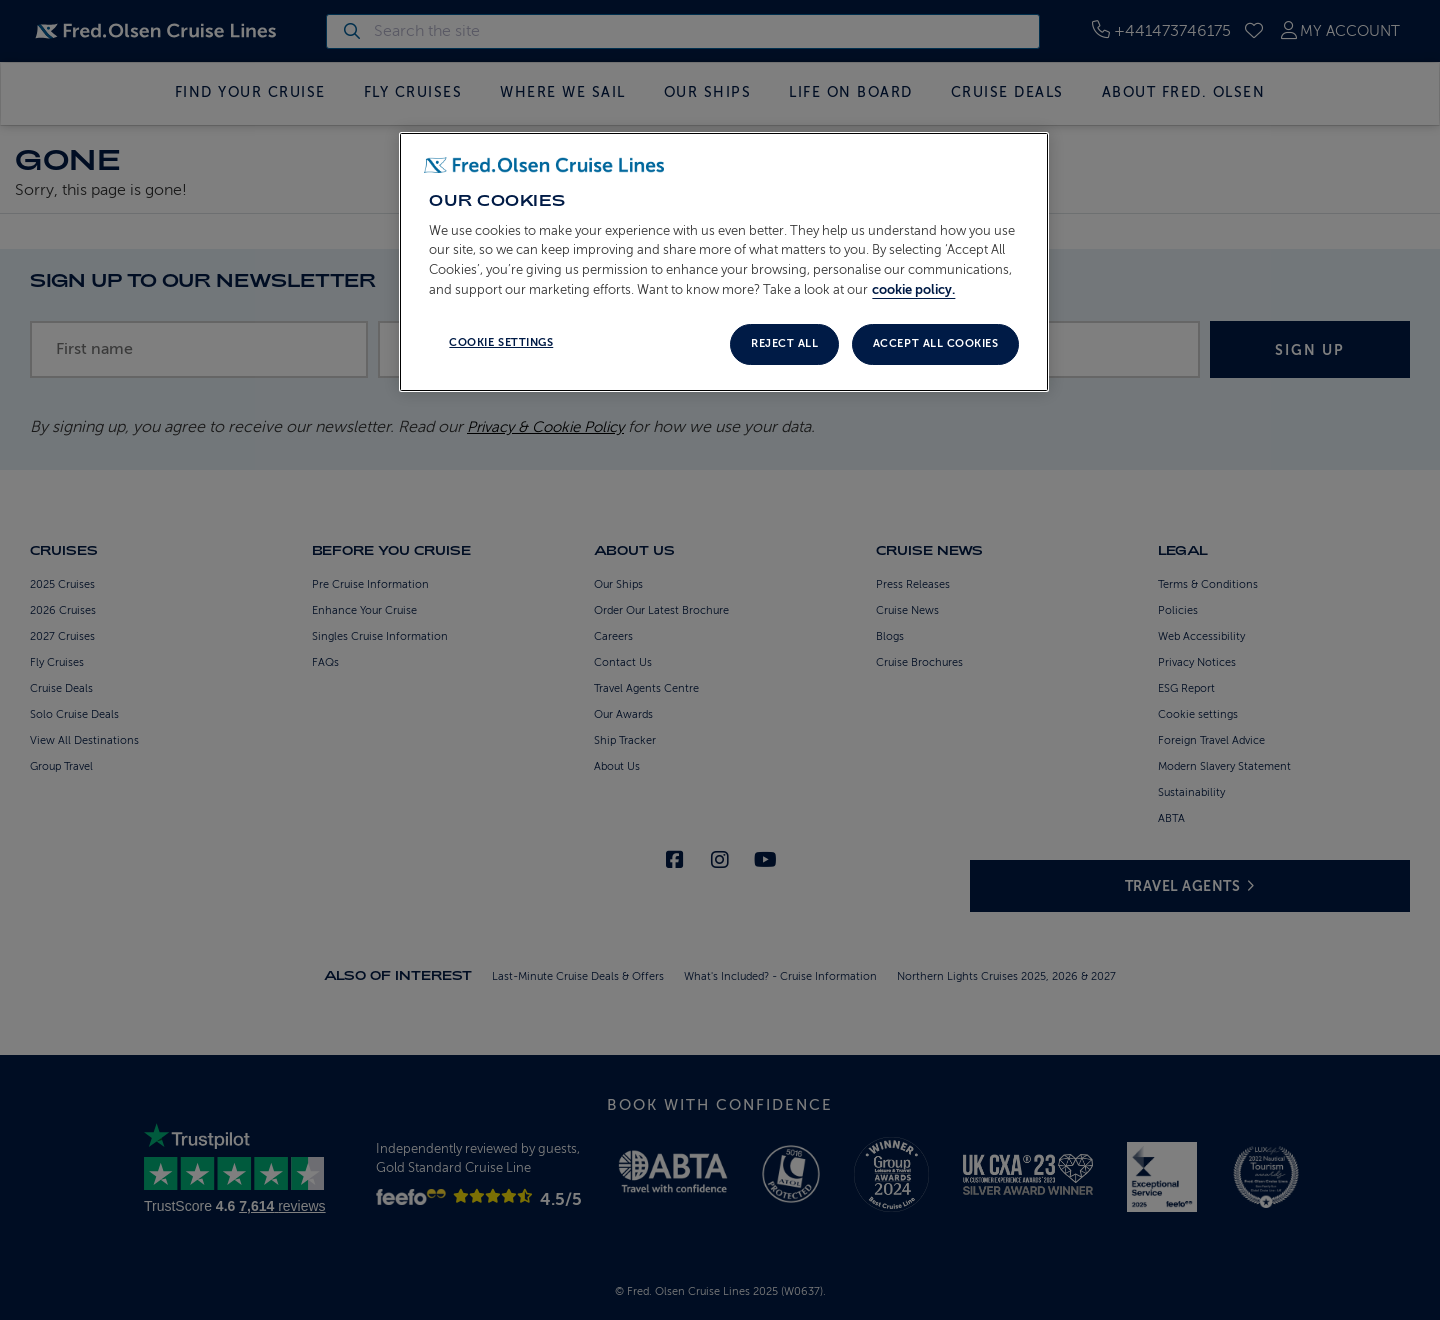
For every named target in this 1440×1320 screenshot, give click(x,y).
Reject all (784, 343)
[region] (724, 262)
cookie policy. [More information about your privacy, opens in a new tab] (913, 289)
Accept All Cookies (935, 343)
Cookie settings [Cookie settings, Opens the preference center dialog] (501, 342)
